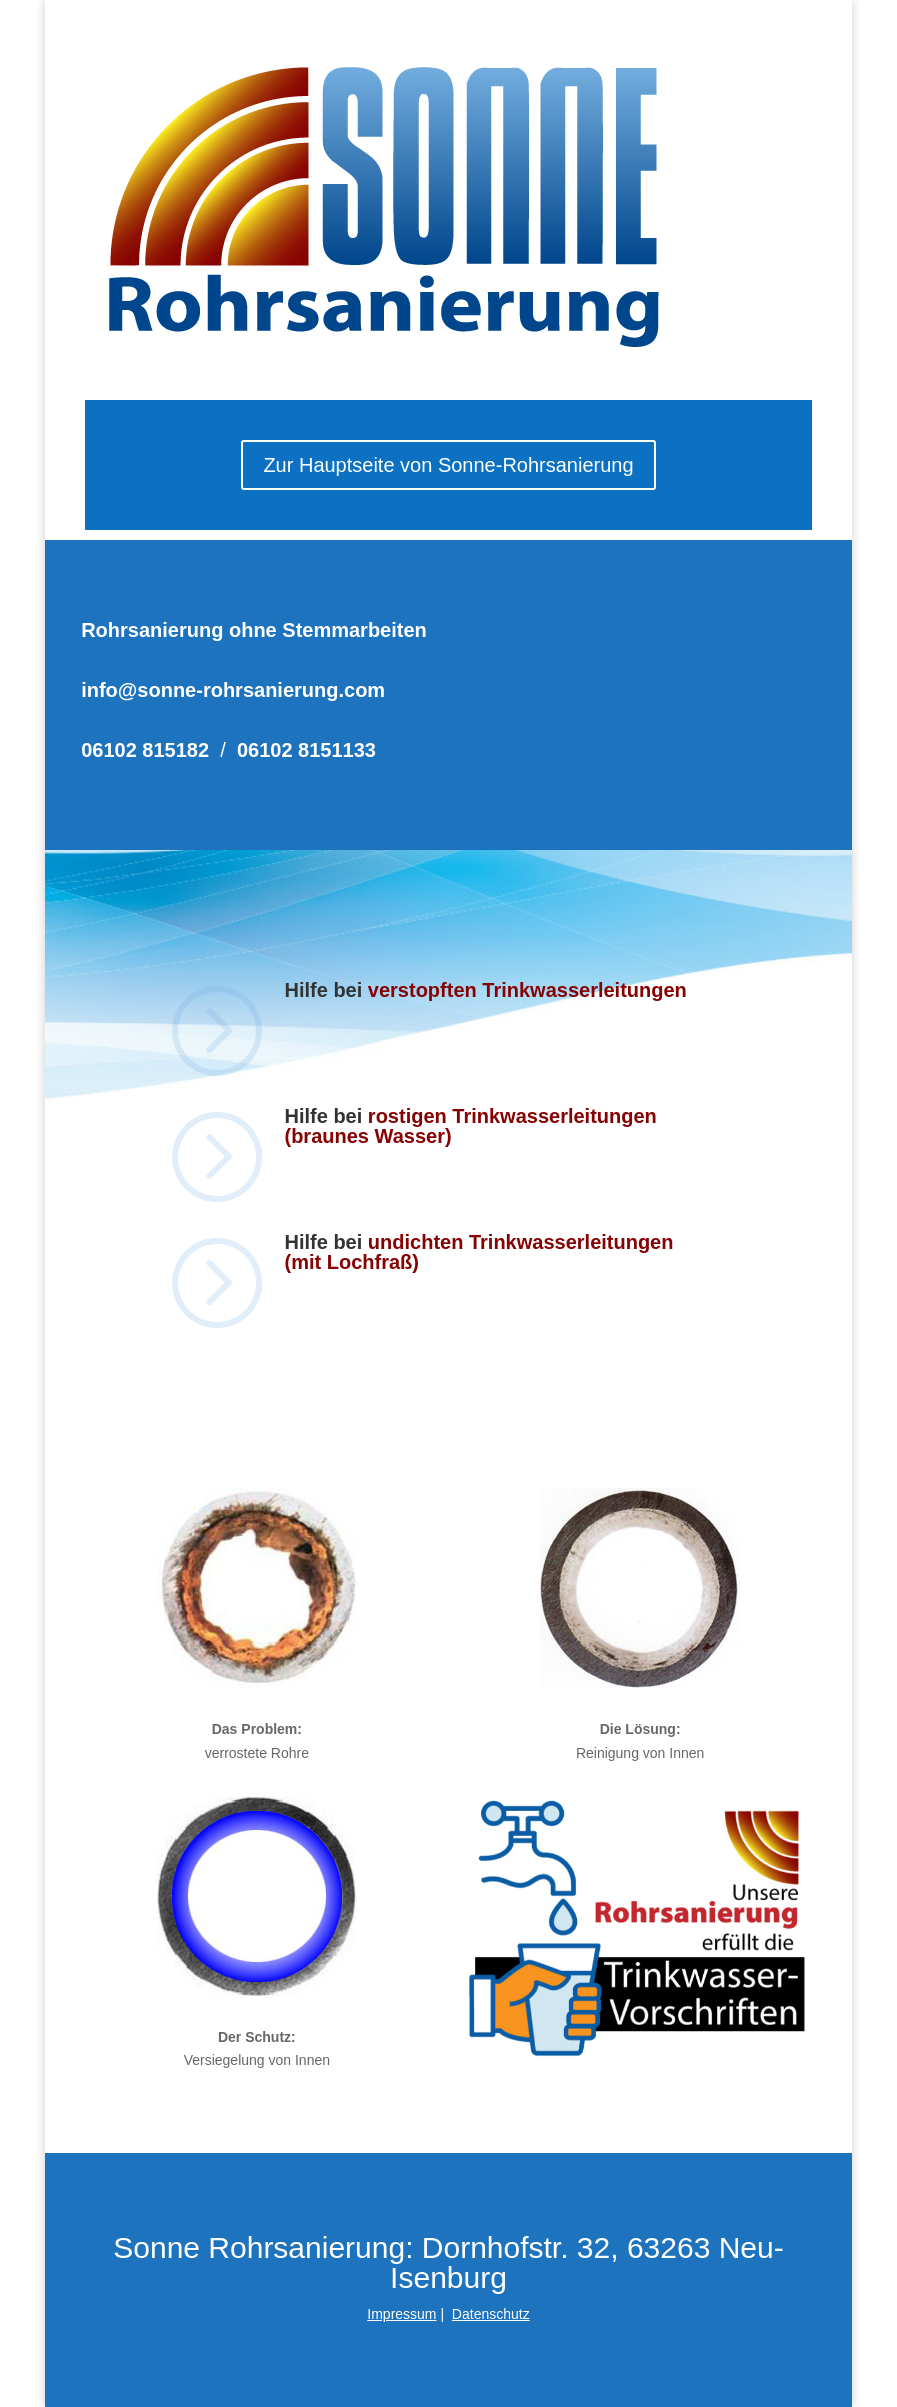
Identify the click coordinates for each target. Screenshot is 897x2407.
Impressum (401, 2314)
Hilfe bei (325, 1116)
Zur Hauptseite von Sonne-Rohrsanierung (448, 465)
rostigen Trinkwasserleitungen (512, 1116)
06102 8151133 (306, 750)
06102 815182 (145, 750)
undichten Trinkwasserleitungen (521, 1242)
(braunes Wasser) (367, 1136)
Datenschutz (491, 2314)
